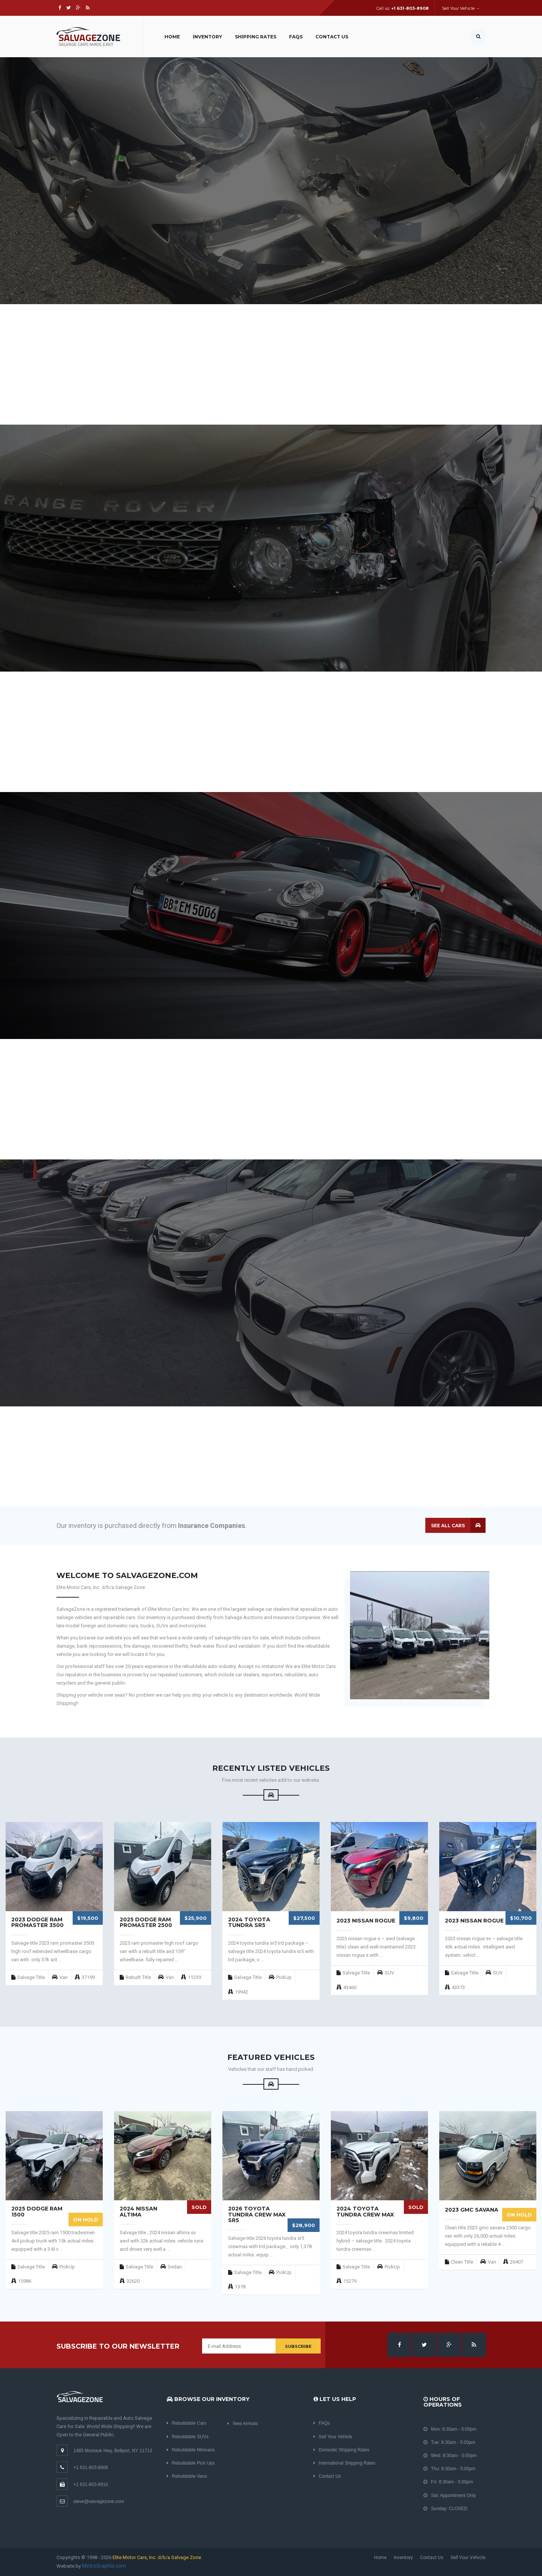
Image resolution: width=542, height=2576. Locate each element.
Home (172, 37)
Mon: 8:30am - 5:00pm (450, 2429)
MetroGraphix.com (104, 2566)
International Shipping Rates (345, 2463)
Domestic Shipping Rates (342, 2450)
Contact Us (331, 37)
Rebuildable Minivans (191, 2450)
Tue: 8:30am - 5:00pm (449, 2442)
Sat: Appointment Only (449, 2495)
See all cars (448, 1525)
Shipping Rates (255, 37)
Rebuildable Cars (187, 2423)
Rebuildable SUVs (188, 2436)
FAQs (296, 37)
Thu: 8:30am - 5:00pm (449, 2468)
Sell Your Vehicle (333, 2436)
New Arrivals (242, 2423)
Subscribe (298, 2346)
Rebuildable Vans (187, 2476)
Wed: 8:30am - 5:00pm (450, 2455)
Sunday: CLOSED (445, 2508)
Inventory (207, 37)
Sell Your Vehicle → (461, 8)
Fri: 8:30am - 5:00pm (448, 2482)
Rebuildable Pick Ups (191, 2463)
